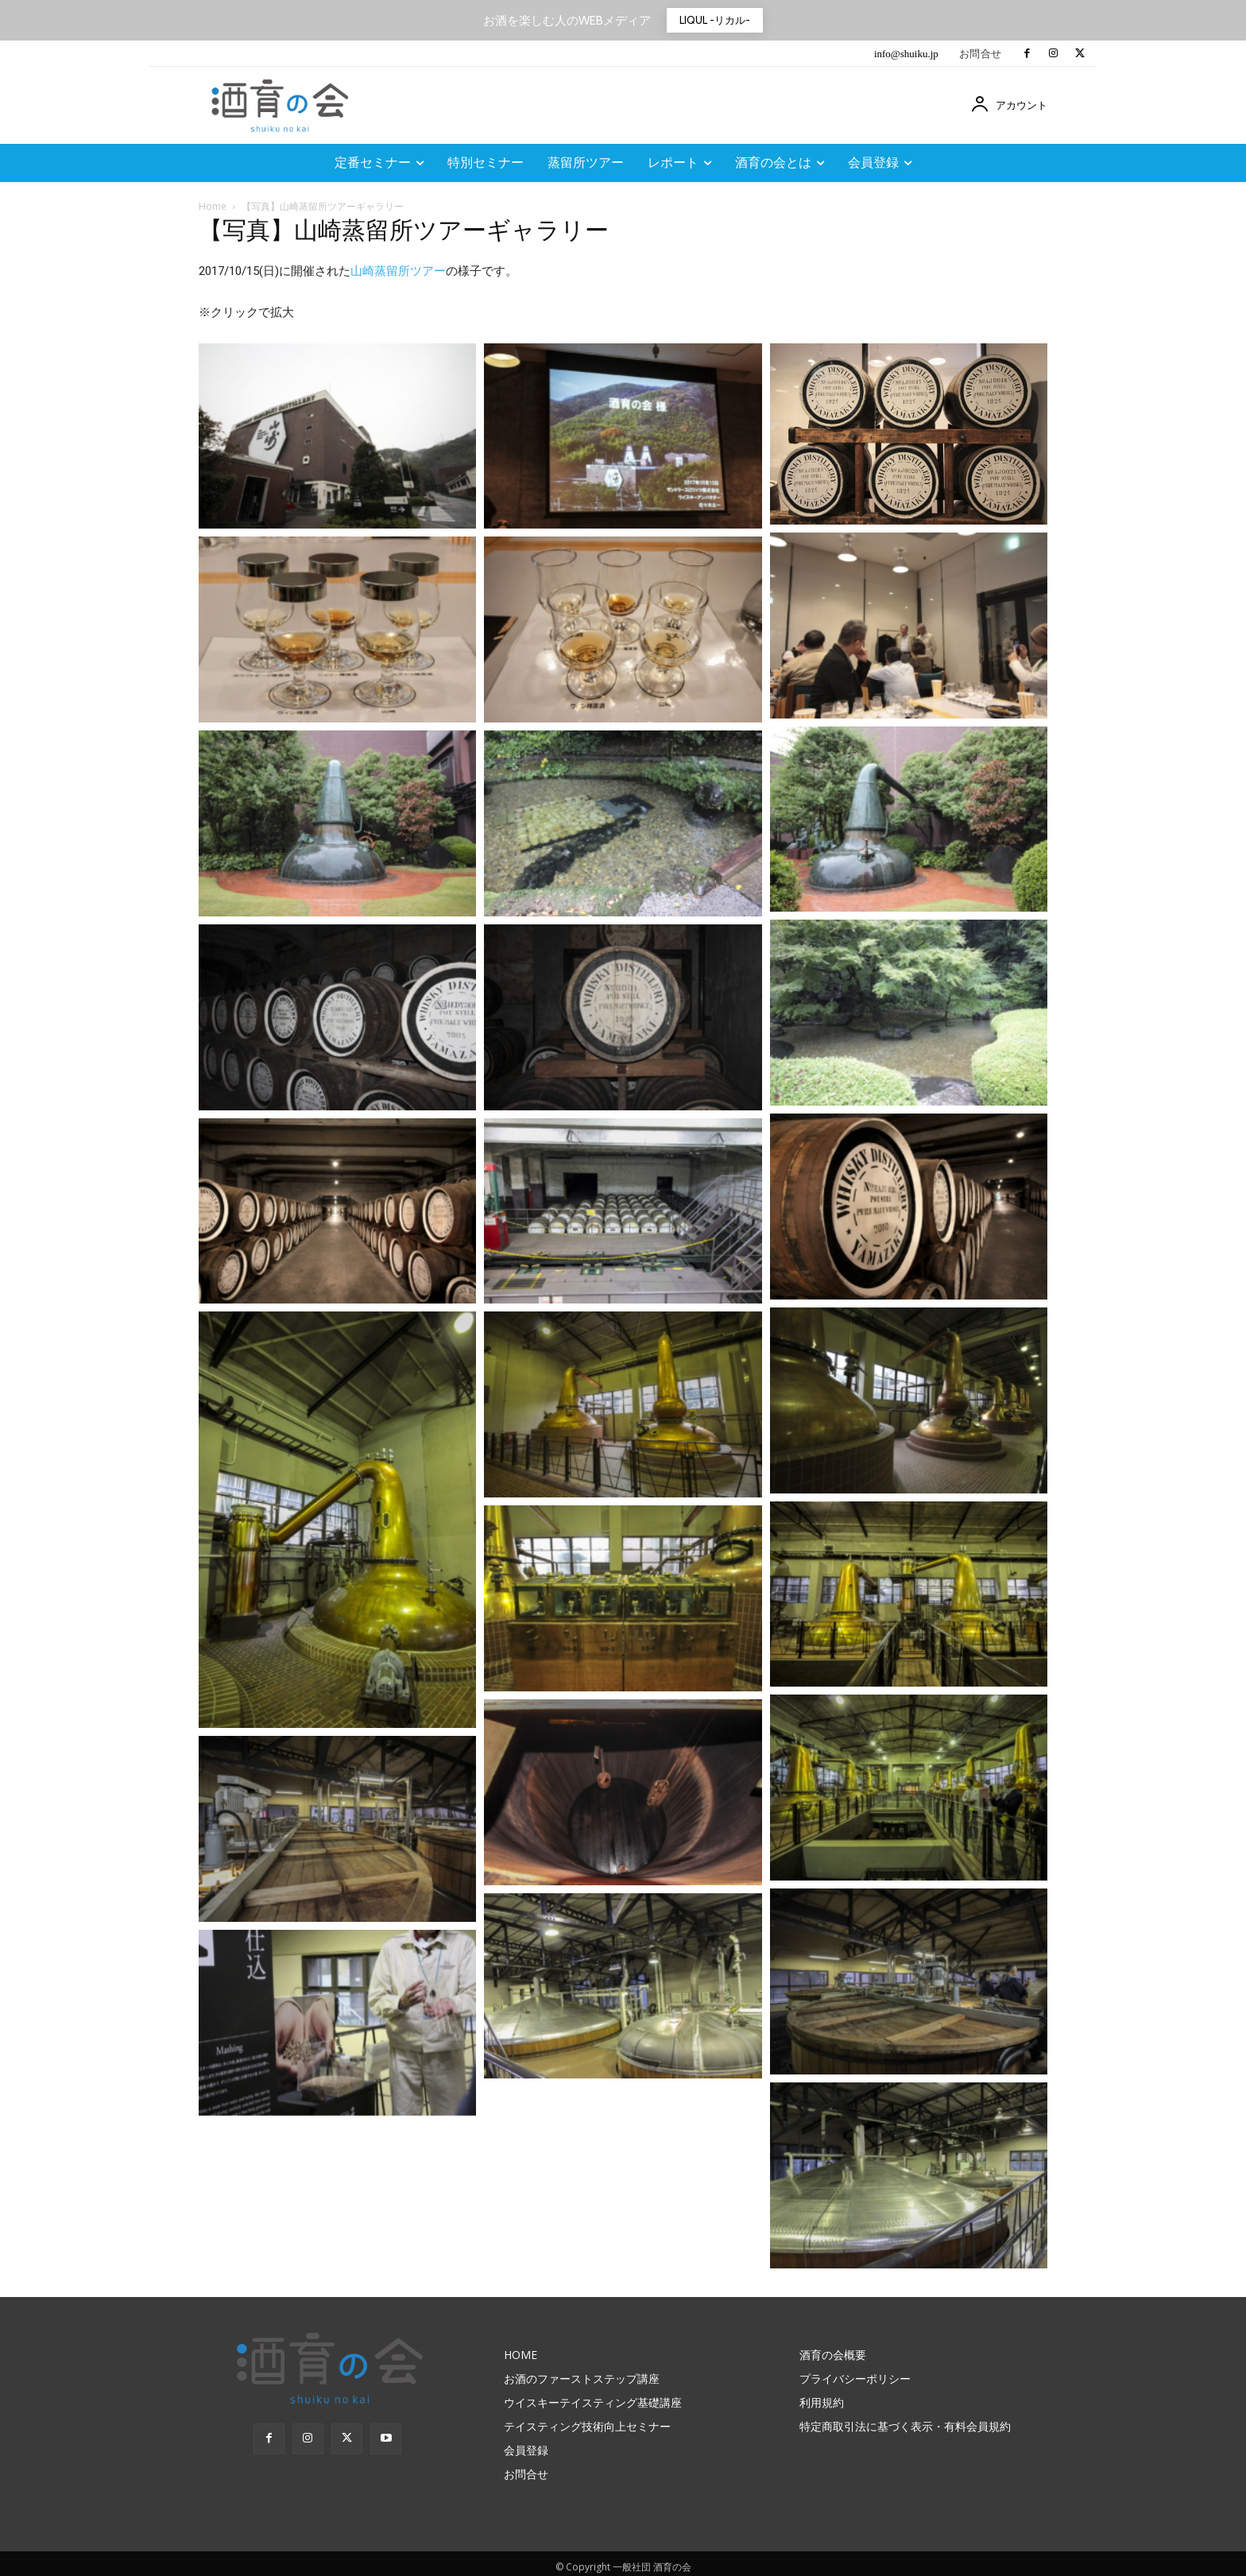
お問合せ (980, 54)
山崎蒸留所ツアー (398, 271)
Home (212, 206)
